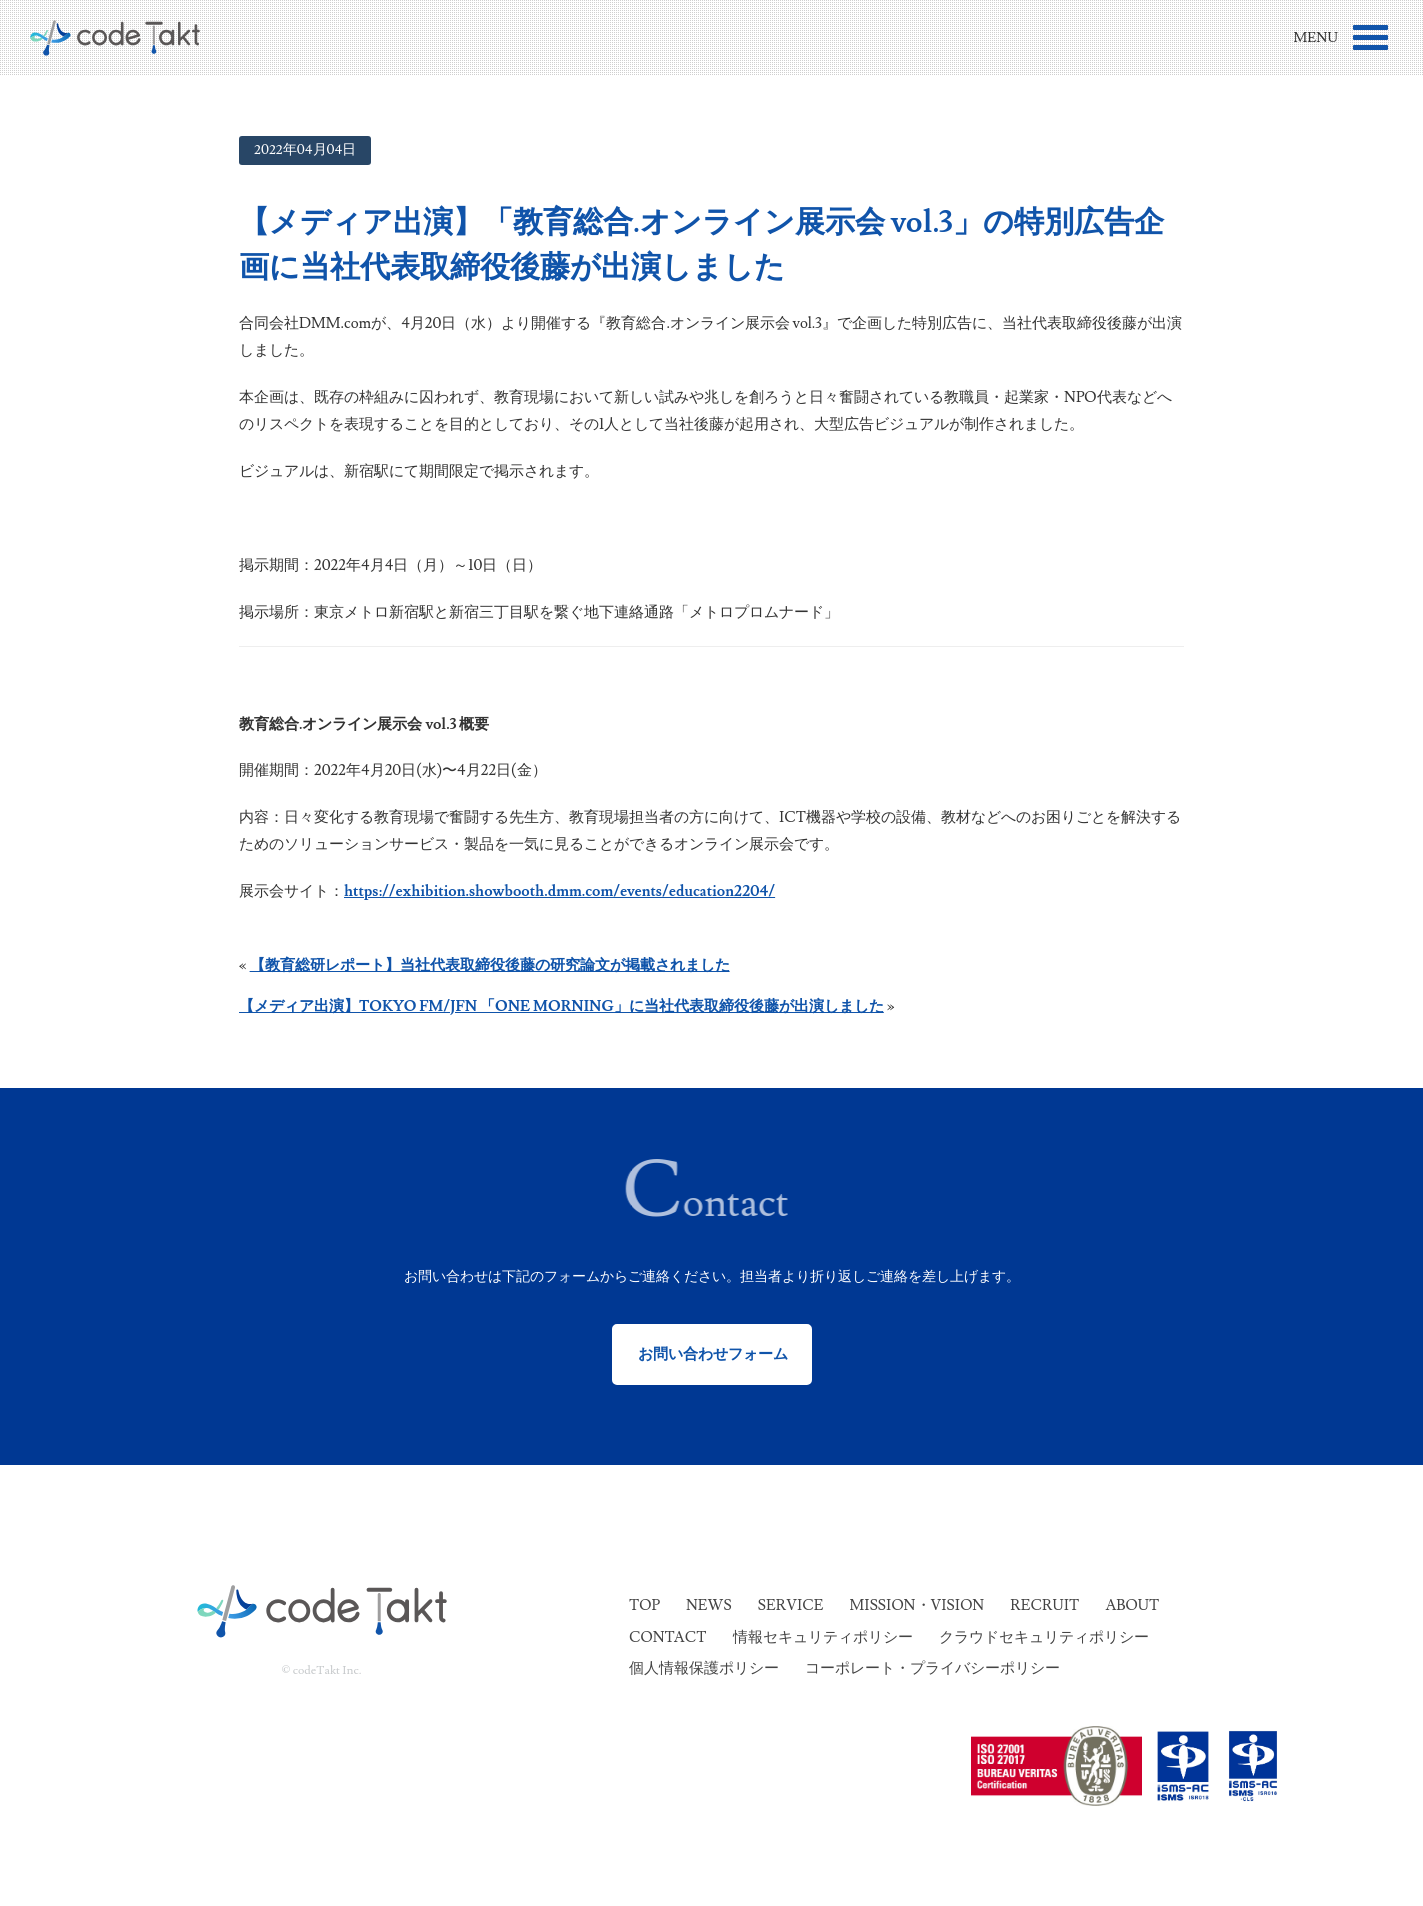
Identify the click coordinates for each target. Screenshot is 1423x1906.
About (1132, 1605)
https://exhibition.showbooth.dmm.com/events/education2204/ (559, 891)
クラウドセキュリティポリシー (1044, 1637)
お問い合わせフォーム (711, 1354)
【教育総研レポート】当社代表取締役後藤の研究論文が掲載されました (490, 965)
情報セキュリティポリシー (823, 1637)
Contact (667, 1637)
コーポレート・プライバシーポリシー (932, 1668)
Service (791, 1605)
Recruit (1044, 1605)
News (709, 1605)
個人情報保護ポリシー (704, 1668)
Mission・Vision (917, 1605)
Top (644, 1605)
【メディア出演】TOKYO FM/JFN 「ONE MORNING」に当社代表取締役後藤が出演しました (561, 1006)
